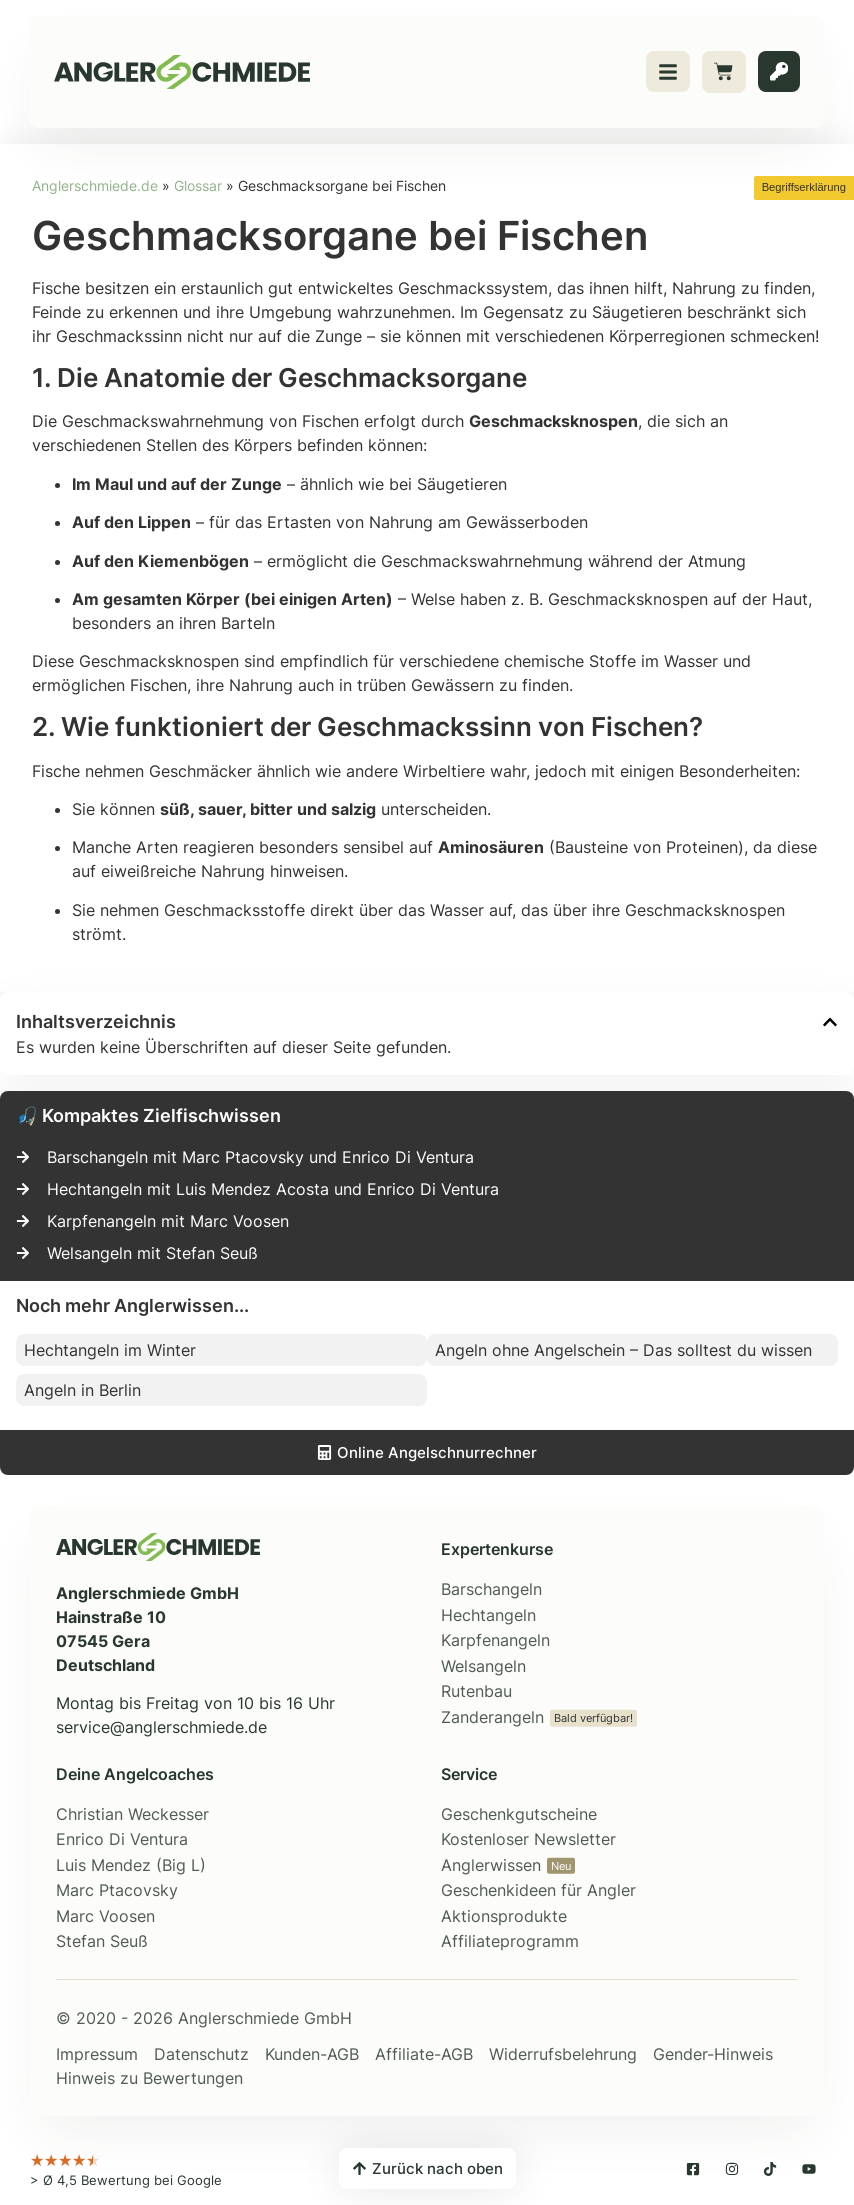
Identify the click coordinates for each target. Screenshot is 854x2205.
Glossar (198, 186)
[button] (830, 1022)
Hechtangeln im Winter (110, 1350)
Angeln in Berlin (82, 1390)
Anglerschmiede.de (95, 186)
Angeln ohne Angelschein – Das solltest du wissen (623, 1350)
